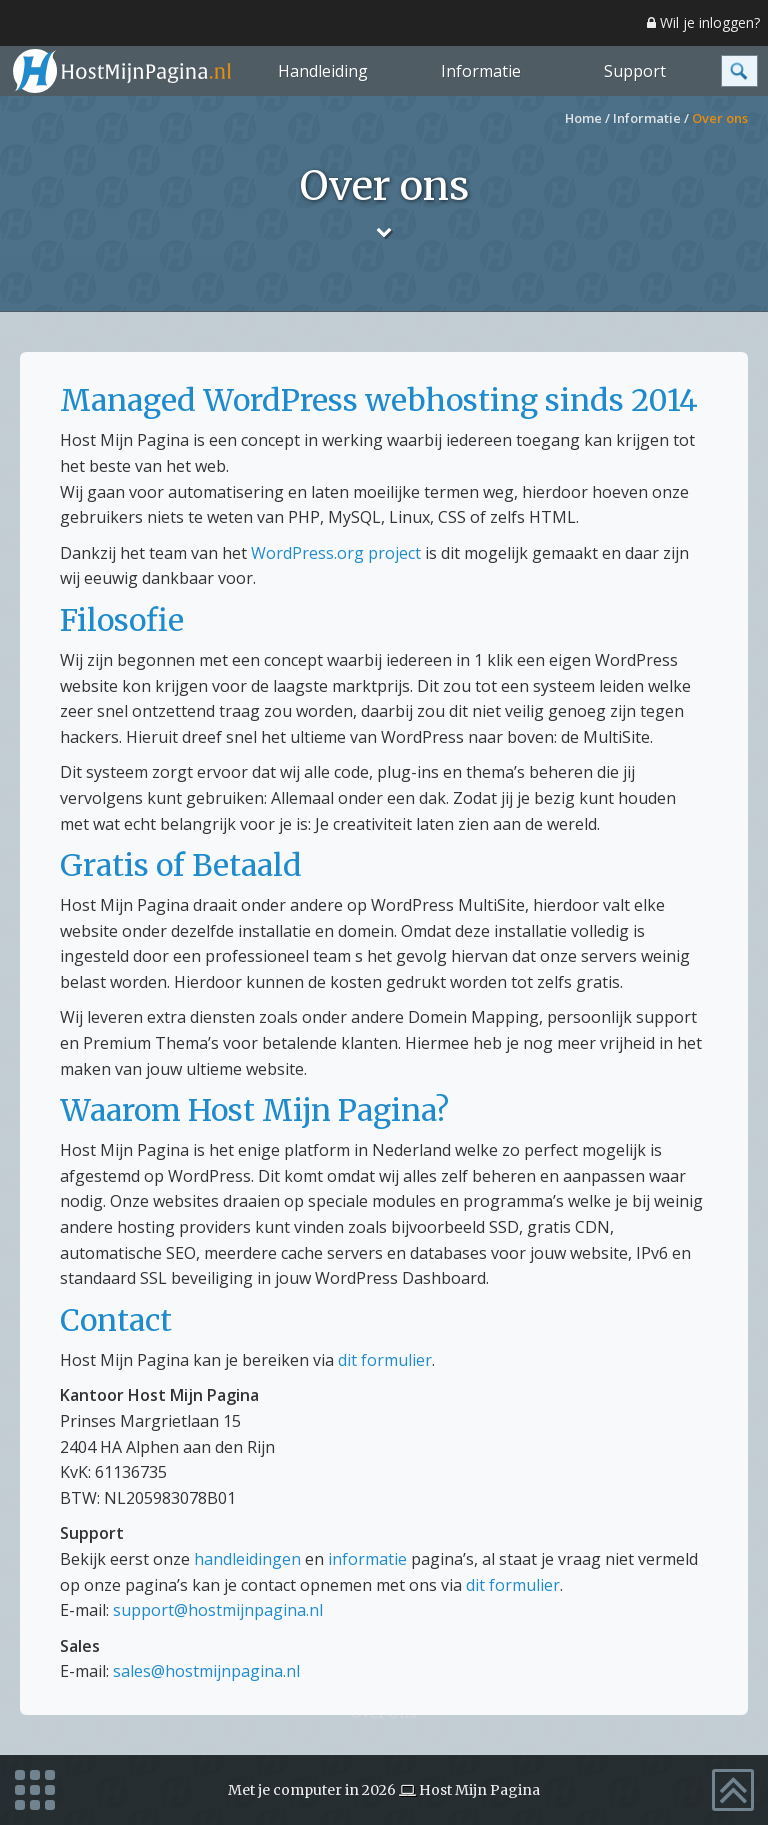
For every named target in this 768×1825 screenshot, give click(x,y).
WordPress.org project (336, 553)
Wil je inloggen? (703, 22)
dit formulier (385, 1360)
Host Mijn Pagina (479, 1790)
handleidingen (247, 1559)
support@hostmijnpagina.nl (218, 1610)
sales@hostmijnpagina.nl (206, 1671)
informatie (367, 1559)
